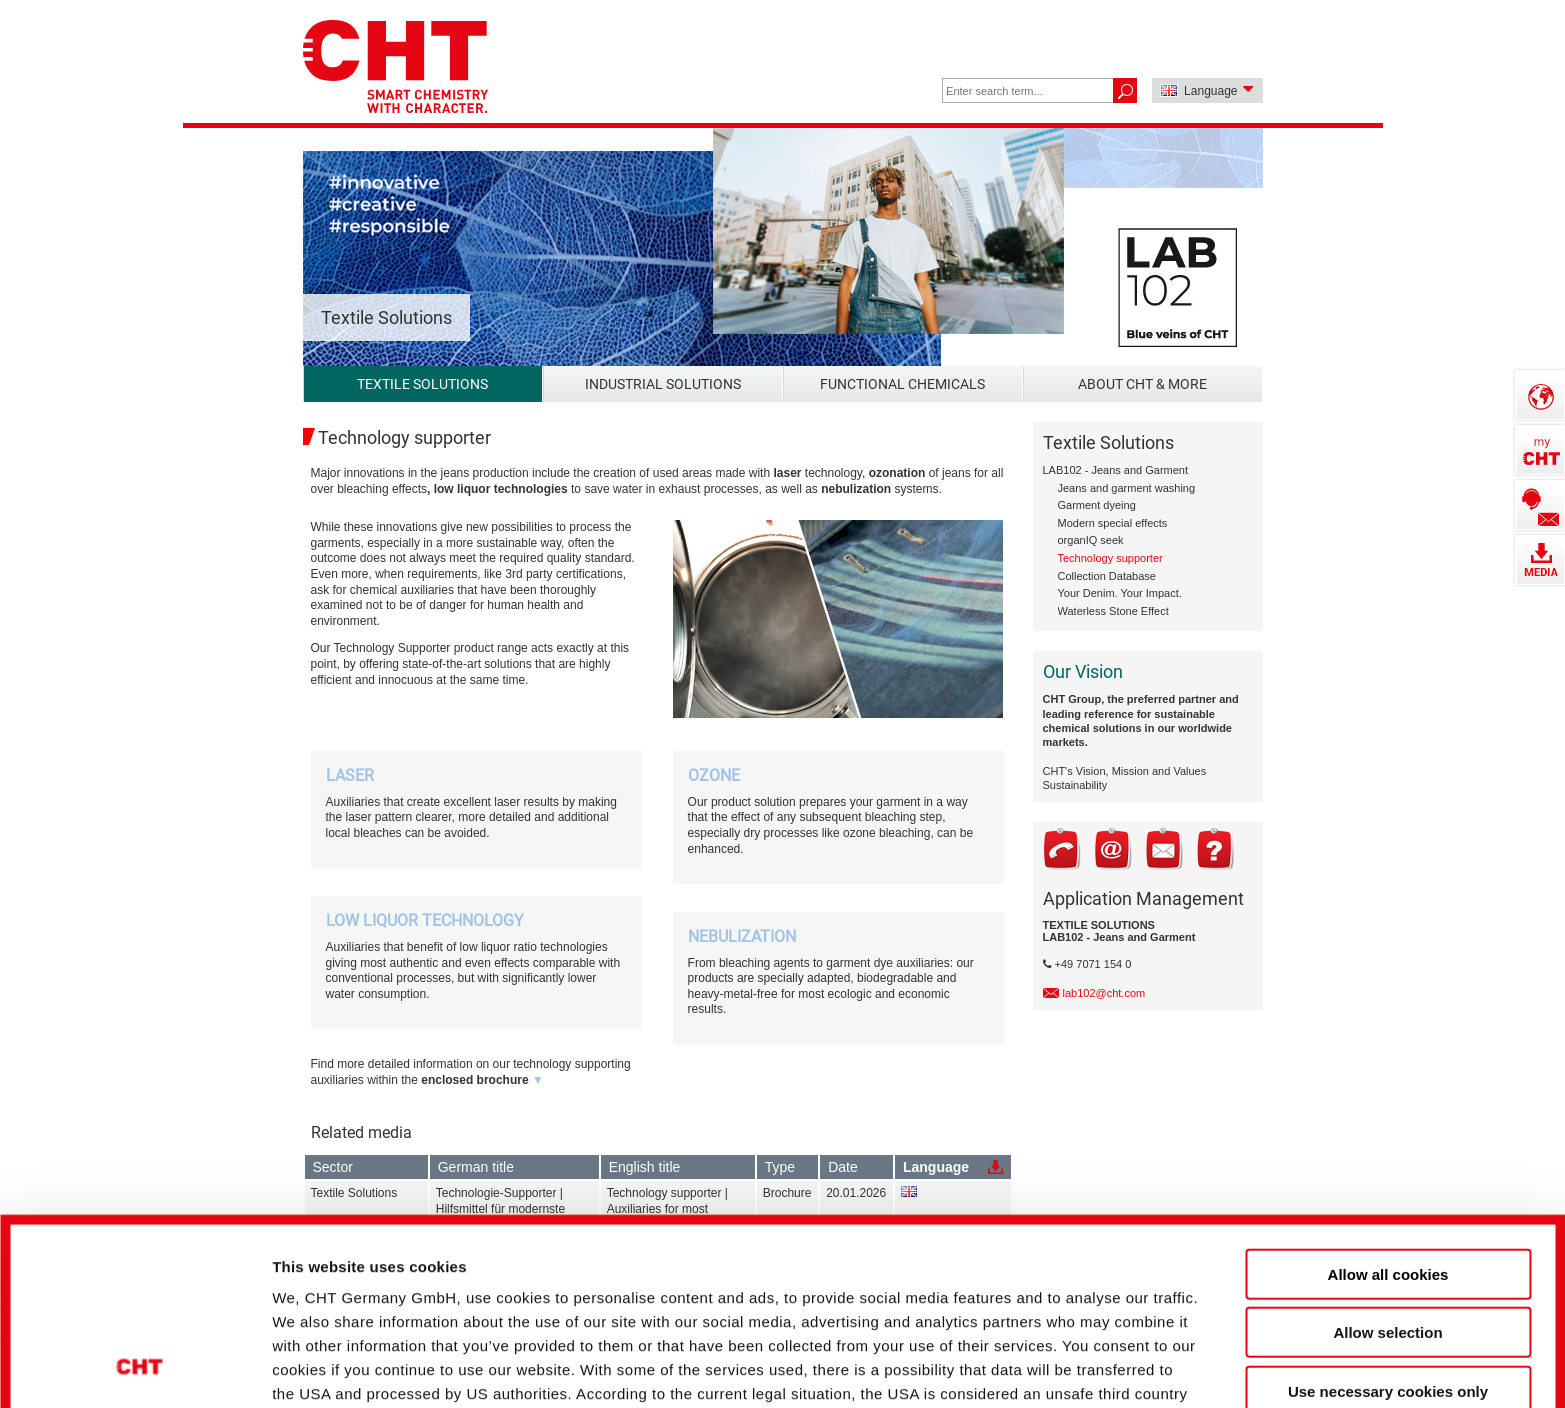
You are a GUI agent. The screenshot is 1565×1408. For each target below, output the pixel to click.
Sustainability (1075, 785)
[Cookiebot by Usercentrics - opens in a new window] (139, 1359)
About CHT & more (1142, 384)
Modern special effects (1113, 523)
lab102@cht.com (1104, 993)
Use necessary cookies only (1388, 1222)
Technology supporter (1110, 558)
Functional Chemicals (902, 384)
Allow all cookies (1388, 1105)
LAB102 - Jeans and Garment (1116, 470)
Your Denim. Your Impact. (1120, 593)
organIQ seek (1091, 540)
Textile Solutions (422, 384)
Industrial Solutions (663, 384)
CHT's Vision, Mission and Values (1125, 771)
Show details (1059, 1358)
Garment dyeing (1097, 505)
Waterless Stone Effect (1113, 611)
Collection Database (1107, 576)
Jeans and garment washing (1127, 488)
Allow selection (1387, 1163)
